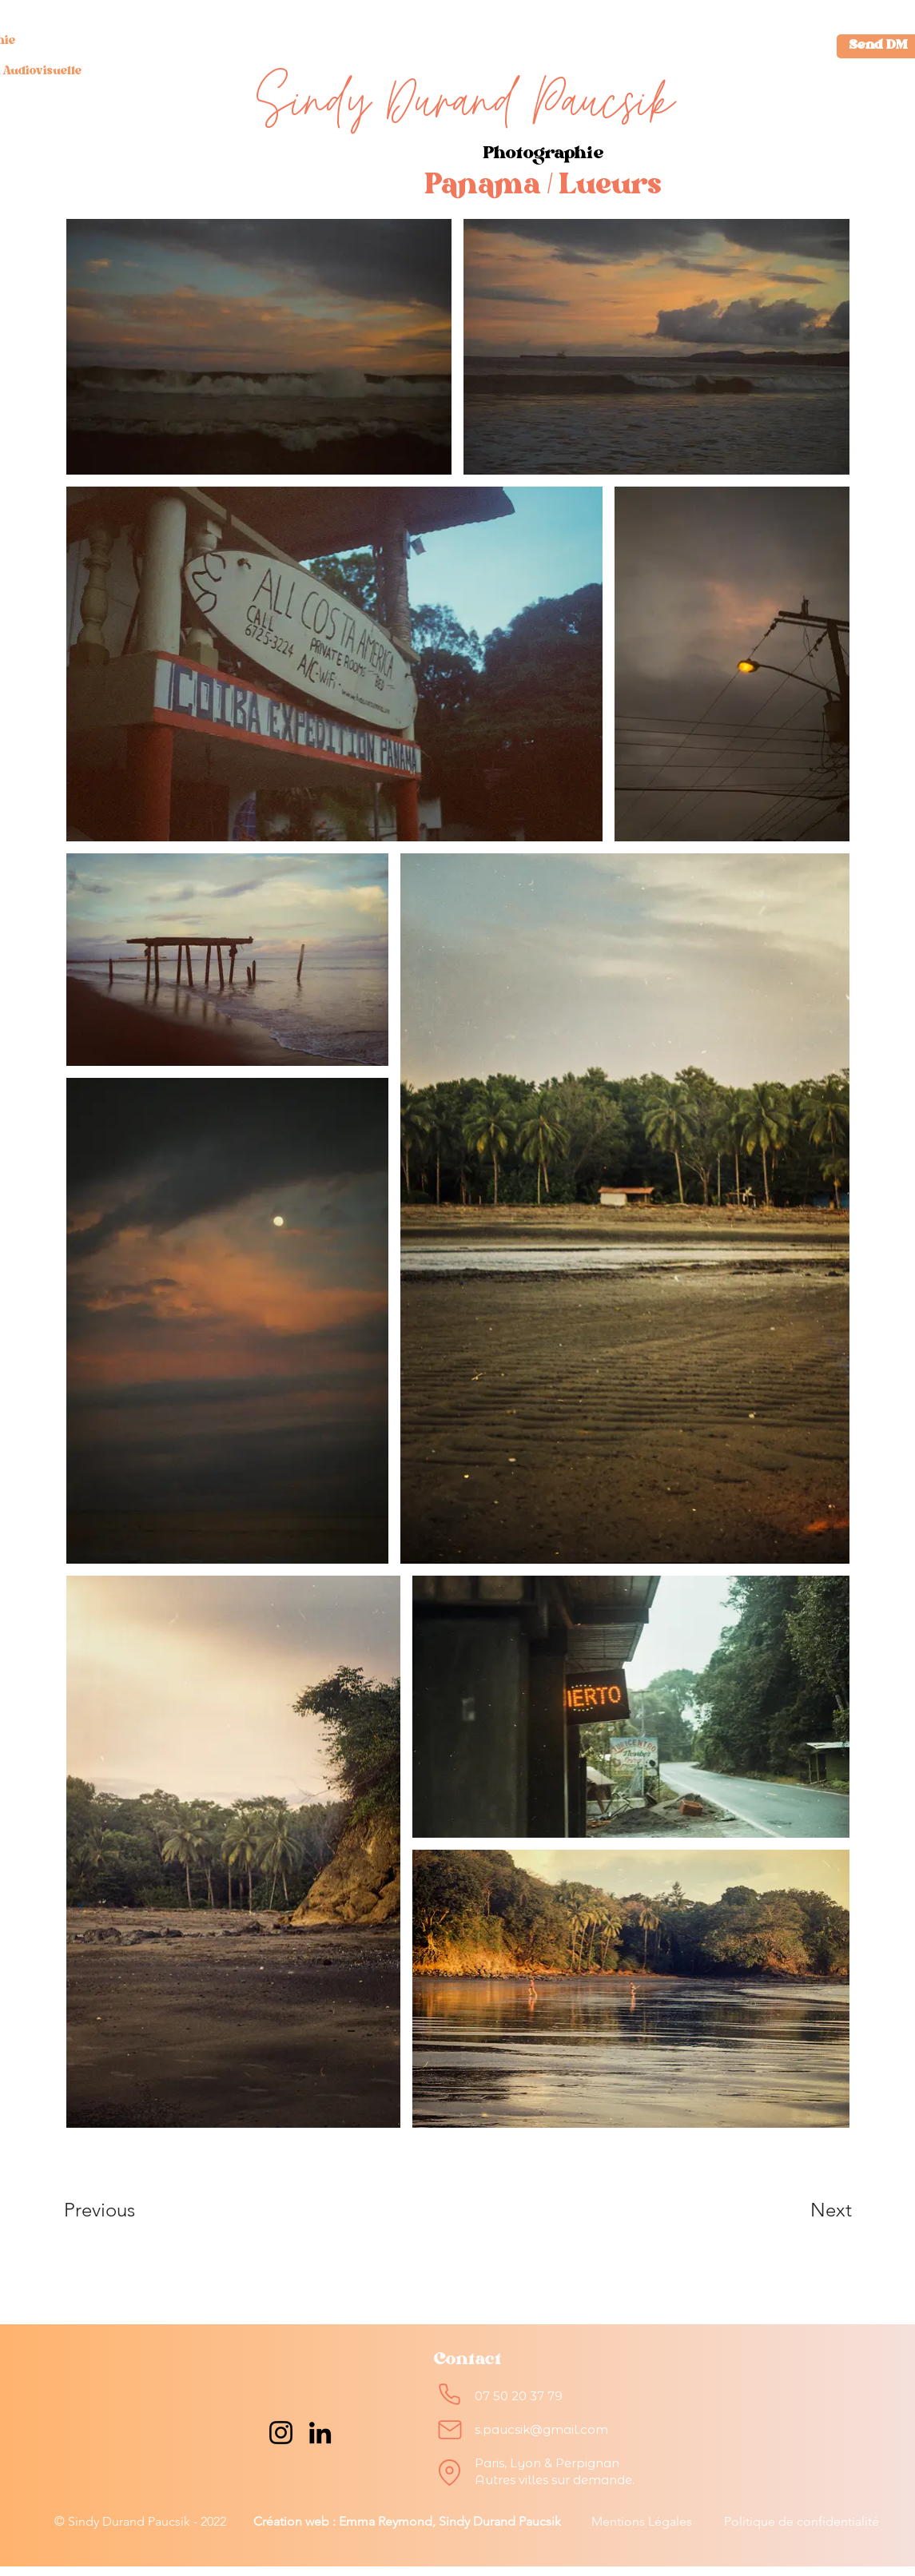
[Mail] (450, 2430)
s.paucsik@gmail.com (541, 2429)
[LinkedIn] (320, 2432)
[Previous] (121, 2210)
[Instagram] (280, 2432)
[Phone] (450, 2394)
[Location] (450, 2472)
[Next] (799, 2210)
